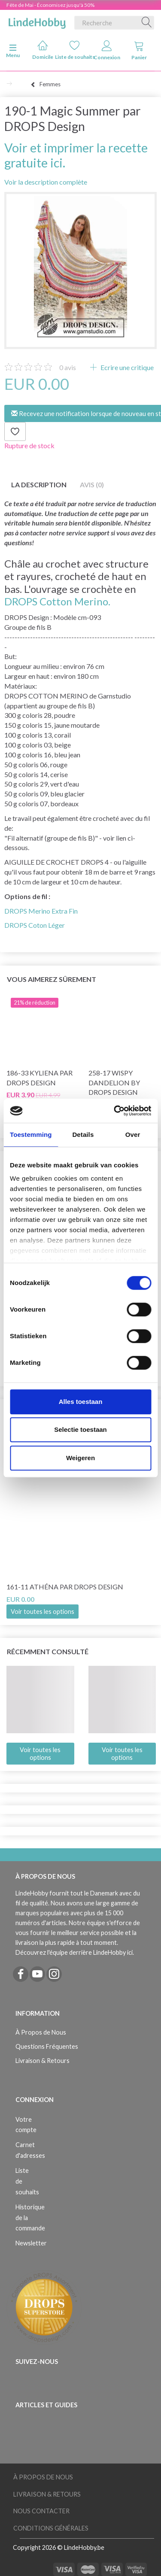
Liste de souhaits (75, 50)
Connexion (107, 50)
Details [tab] (83, 1134)
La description (39, 484)
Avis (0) (92, 484)
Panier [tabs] (139, 50)
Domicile (42, 50)
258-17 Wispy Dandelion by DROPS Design (114, 1083)
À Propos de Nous (40, 2032)
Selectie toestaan (80, 1429)
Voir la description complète (45, 182)
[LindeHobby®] (37, 21)
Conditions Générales (50, 2528)
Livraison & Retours (42, 2060)
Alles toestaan (81, 1401)
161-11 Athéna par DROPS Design (64, 1587)
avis (67, 367)
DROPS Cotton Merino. (57, 601)
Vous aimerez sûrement (51, 979)
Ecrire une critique (126, 367)
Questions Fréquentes (46, 2046)
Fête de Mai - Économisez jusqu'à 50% (50, 5)
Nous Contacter (41, 2511)
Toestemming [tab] (31, 1134)
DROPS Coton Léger (34, 925)
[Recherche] (147, 23)
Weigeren (80, 1457)
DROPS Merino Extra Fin (41, 911)
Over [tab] (132, 1134)
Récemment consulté (47, 1651)
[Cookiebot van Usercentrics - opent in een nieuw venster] (114, 1110)
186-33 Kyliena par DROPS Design (39, 1078)
